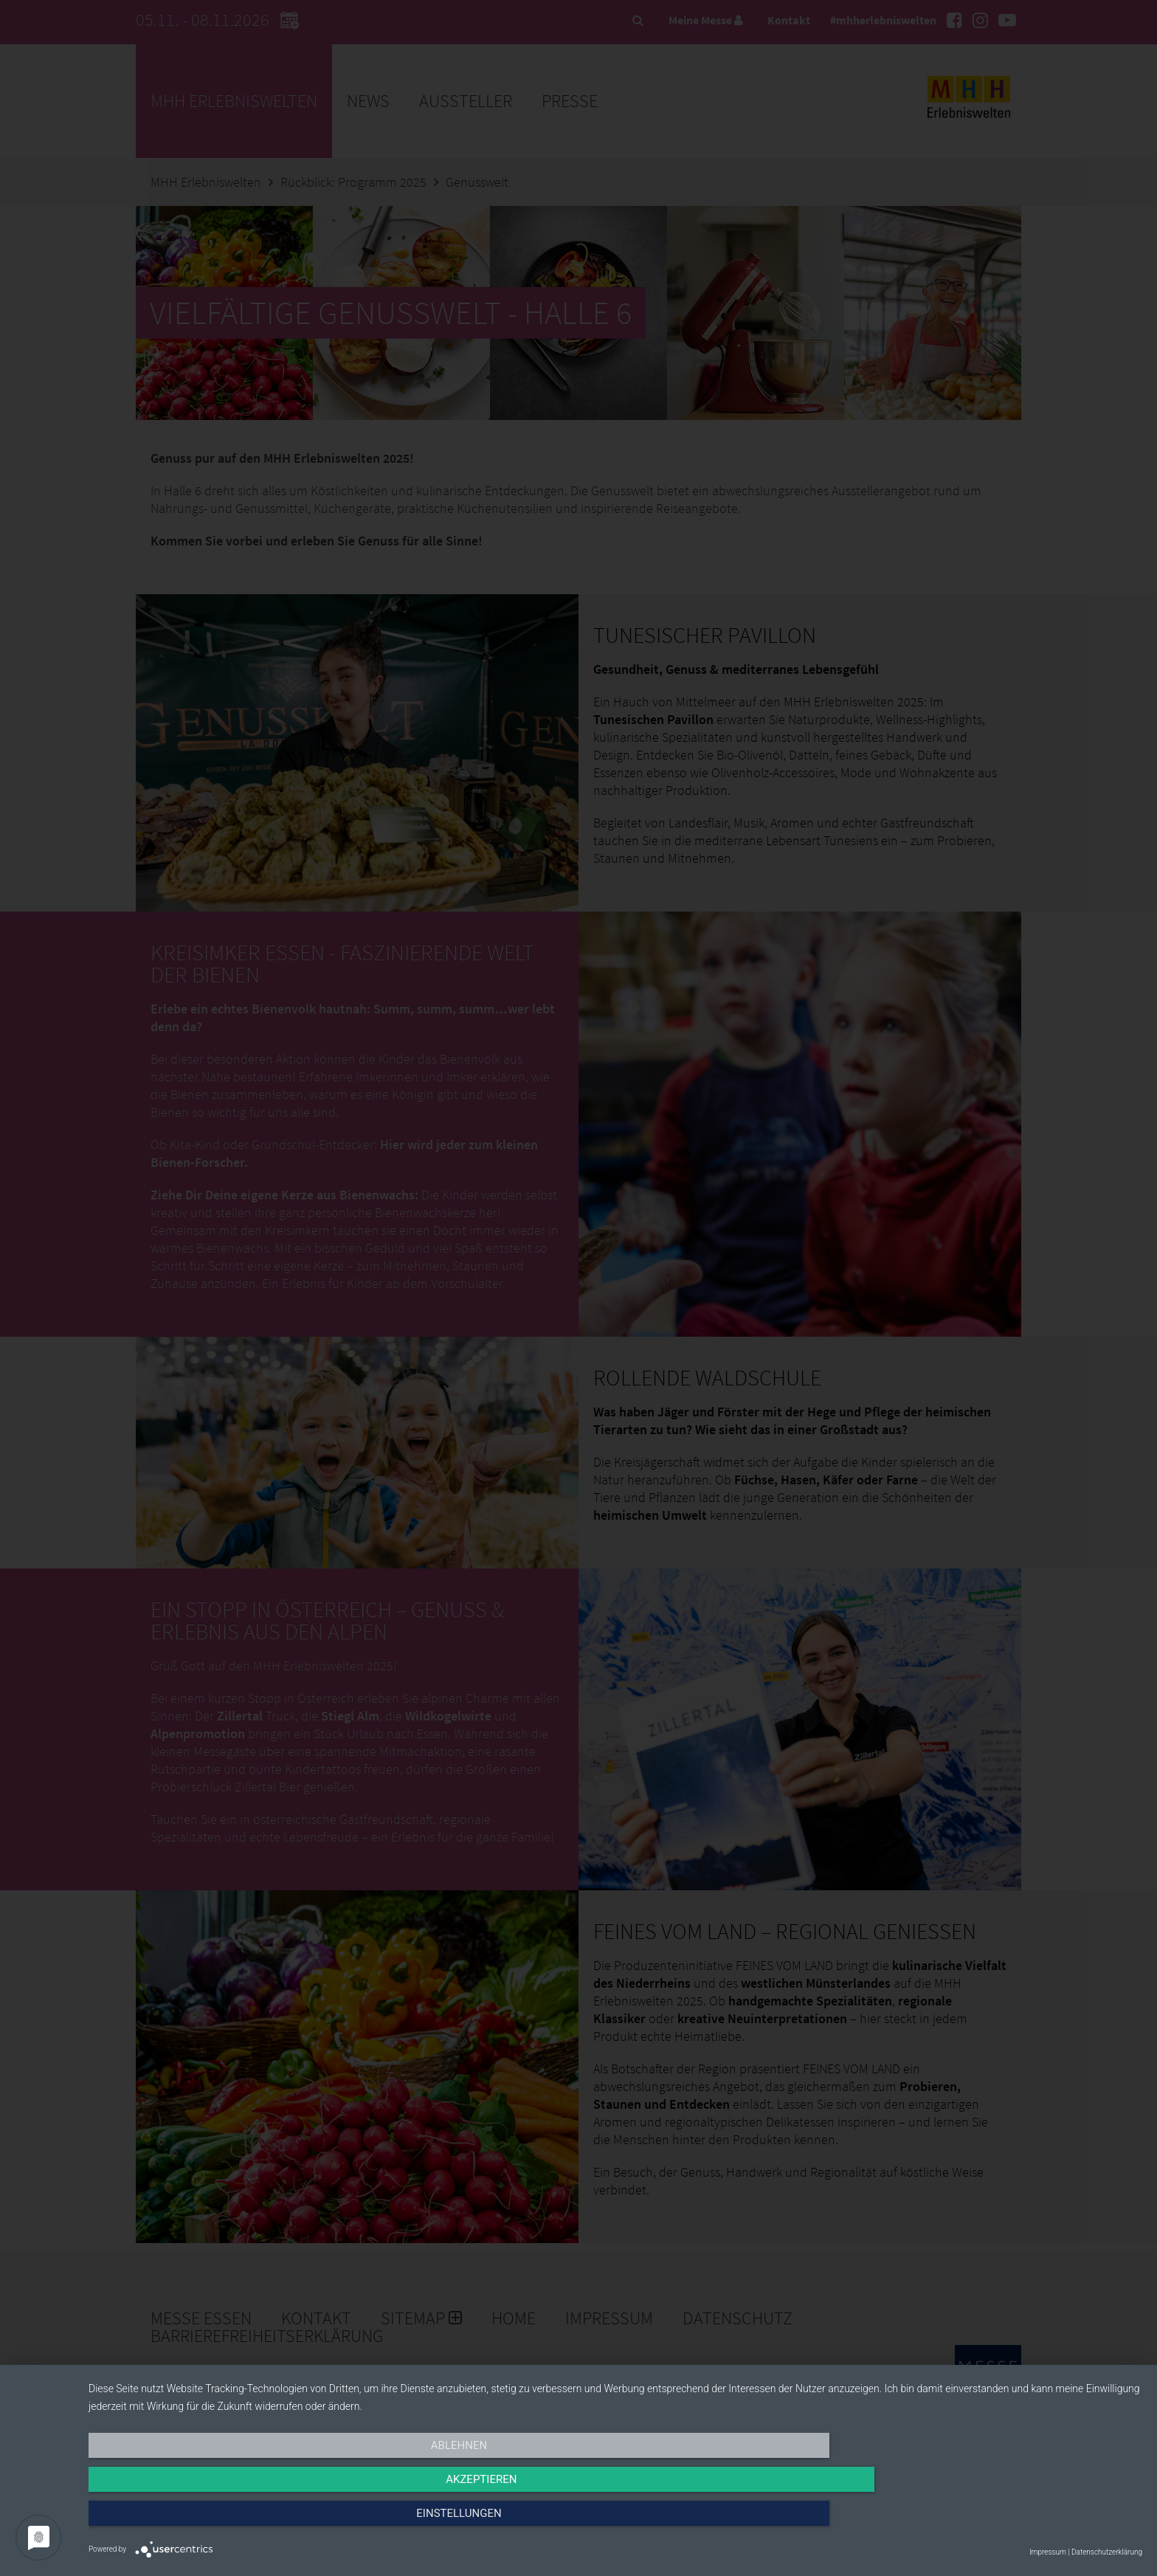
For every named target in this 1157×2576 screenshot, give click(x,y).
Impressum (1047, 2552)
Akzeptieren (615, 2522)
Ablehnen (246, 2522)
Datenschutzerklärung (1106, 2552)
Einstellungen (984, 2522)
